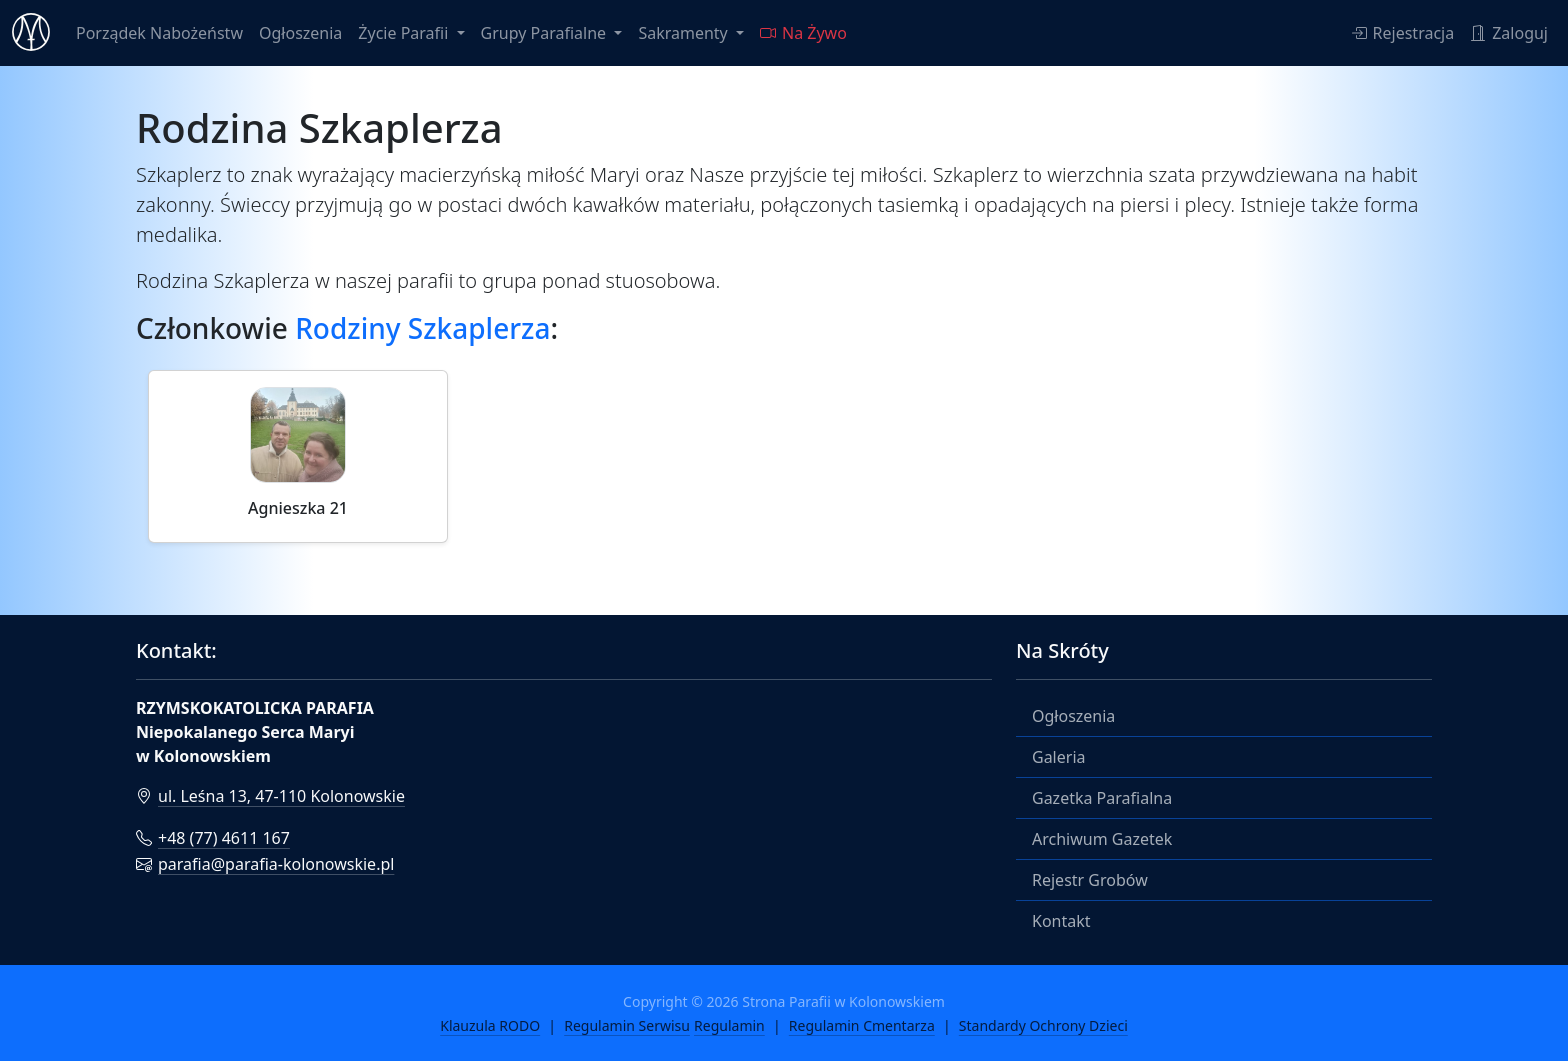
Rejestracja (1403, 33)
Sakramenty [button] (685, 33)
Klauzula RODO (490, 1025)
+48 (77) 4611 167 (213, 838)
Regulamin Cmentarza (862, 1025)
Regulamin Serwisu (627, 1025)
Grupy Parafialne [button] (546, 33)
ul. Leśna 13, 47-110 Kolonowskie (270, 796)
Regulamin (729, 1025)
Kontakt (1061, 921)
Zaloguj (1509, 33)
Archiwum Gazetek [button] (1102, 839)
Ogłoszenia (300, 33)
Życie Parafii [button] (405, 33)
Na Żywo (803, 33)
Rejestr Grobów (1090, 880)
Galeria (1059, 757)
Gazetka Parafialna (1102, 798)
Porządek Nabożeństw (159, 33)
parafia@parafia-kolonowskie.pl (265, 864)
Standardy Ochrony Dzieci (1043, 1025)
